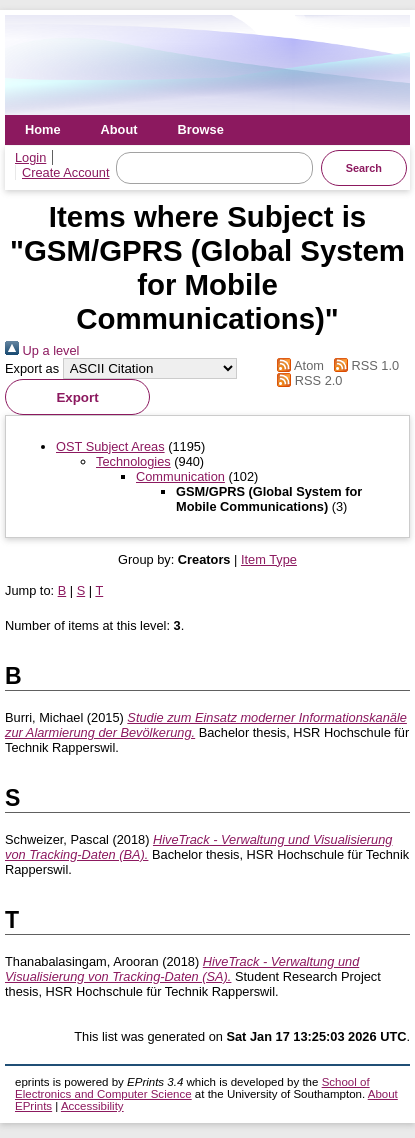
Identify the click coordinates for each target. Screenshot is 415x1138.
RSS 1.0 (364, 365)
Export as (32, 368)
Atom (297, 365)
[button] (77, 397)
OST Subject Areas (110, 446)
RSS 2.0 (307, 380)
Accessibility (92, 1106)
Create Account (66, 172)
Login (30, 157)
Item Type (269, 559)
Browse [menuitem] (201, 129)
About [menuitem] (119, 129)
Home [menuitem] (43, 129)
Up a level (42, 350)
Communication (180, 476)
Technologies (133, 461)
